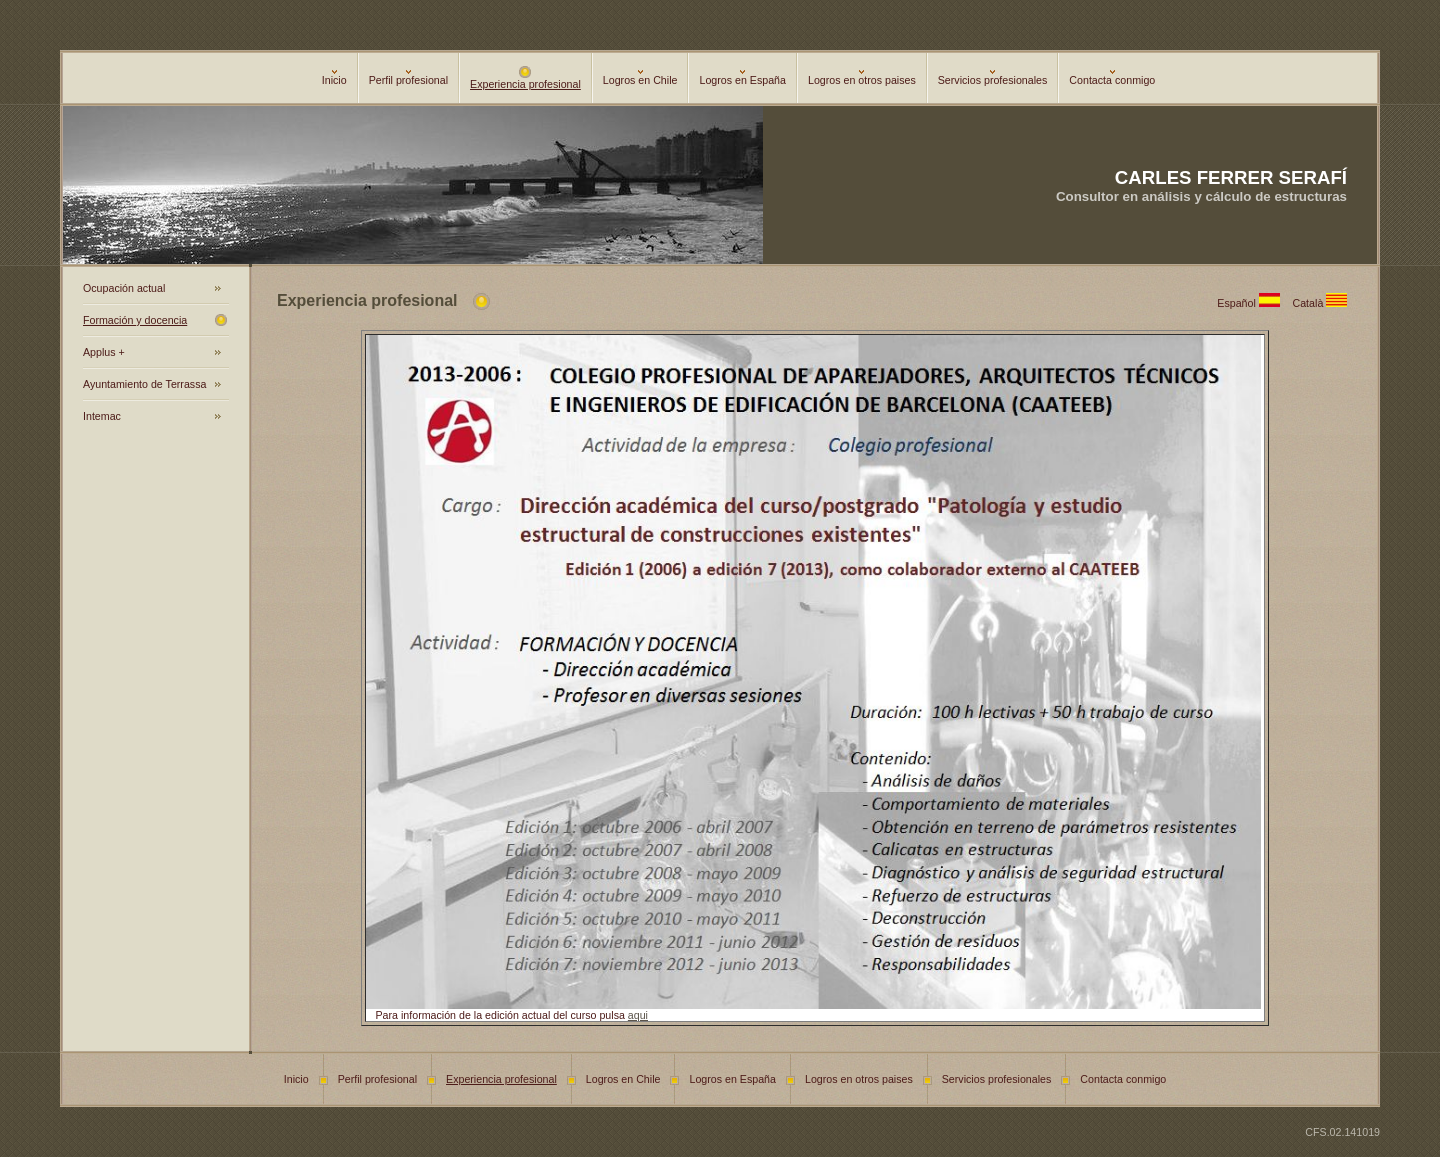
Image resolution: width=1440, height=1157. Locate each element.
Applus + (104, 352)
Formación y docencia (135, 320)
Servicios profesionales (993, 78)
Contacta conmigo (1112, 78)
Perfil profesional (408, 78)
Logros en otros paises (862, 78)
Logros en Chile (640, 78)
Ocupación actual (124, 288)
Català (1323, 303)
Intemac (102, 416)
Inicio (334, 78)
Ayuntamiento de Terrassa (144, 384)
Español (1254, 303)
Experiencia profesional (525, 79)
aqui (638, 1015)
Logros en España (742, 78)
